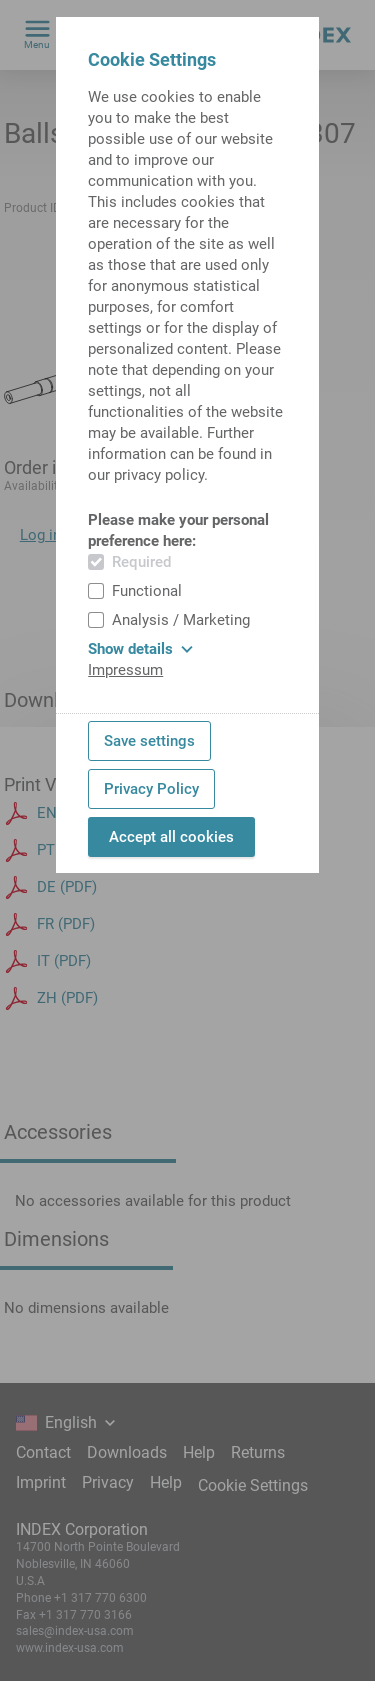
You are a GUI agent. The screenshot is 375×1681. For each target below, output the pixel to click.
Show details (140, 649)
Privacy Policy (151, 789)
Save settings (149, 741)
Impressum (125, 670)
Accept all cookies (171, 837)
